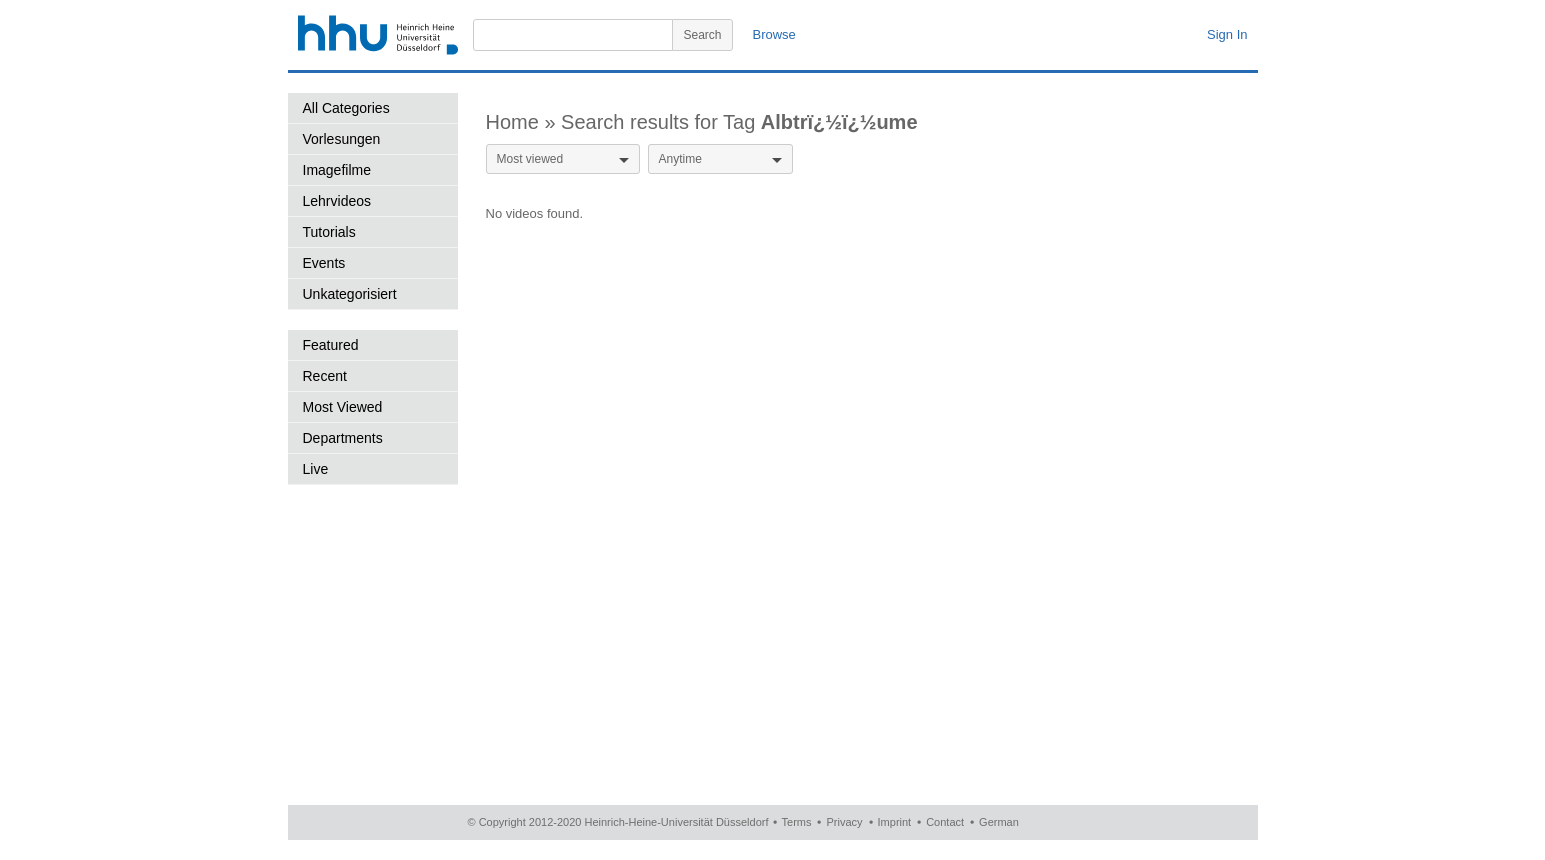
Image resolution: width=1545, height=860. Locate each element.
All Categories (346, 108)
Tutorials (329, 232)
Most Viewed (343, 407)
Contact (945, 822)
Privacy (844, 822)
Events (324, 263)
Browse (774, 34)
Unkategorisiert (350, 294)
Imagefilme (337, 170)
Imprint (895, 822)
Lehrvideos (337, 201)
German (999, 822)
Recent (325, 376)
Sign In (1227, 34)
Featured (331, 345)
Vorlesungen (342, 139)
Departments (343, 438)
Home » (524, 122)
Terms (797, 822)
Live (316, 469)
